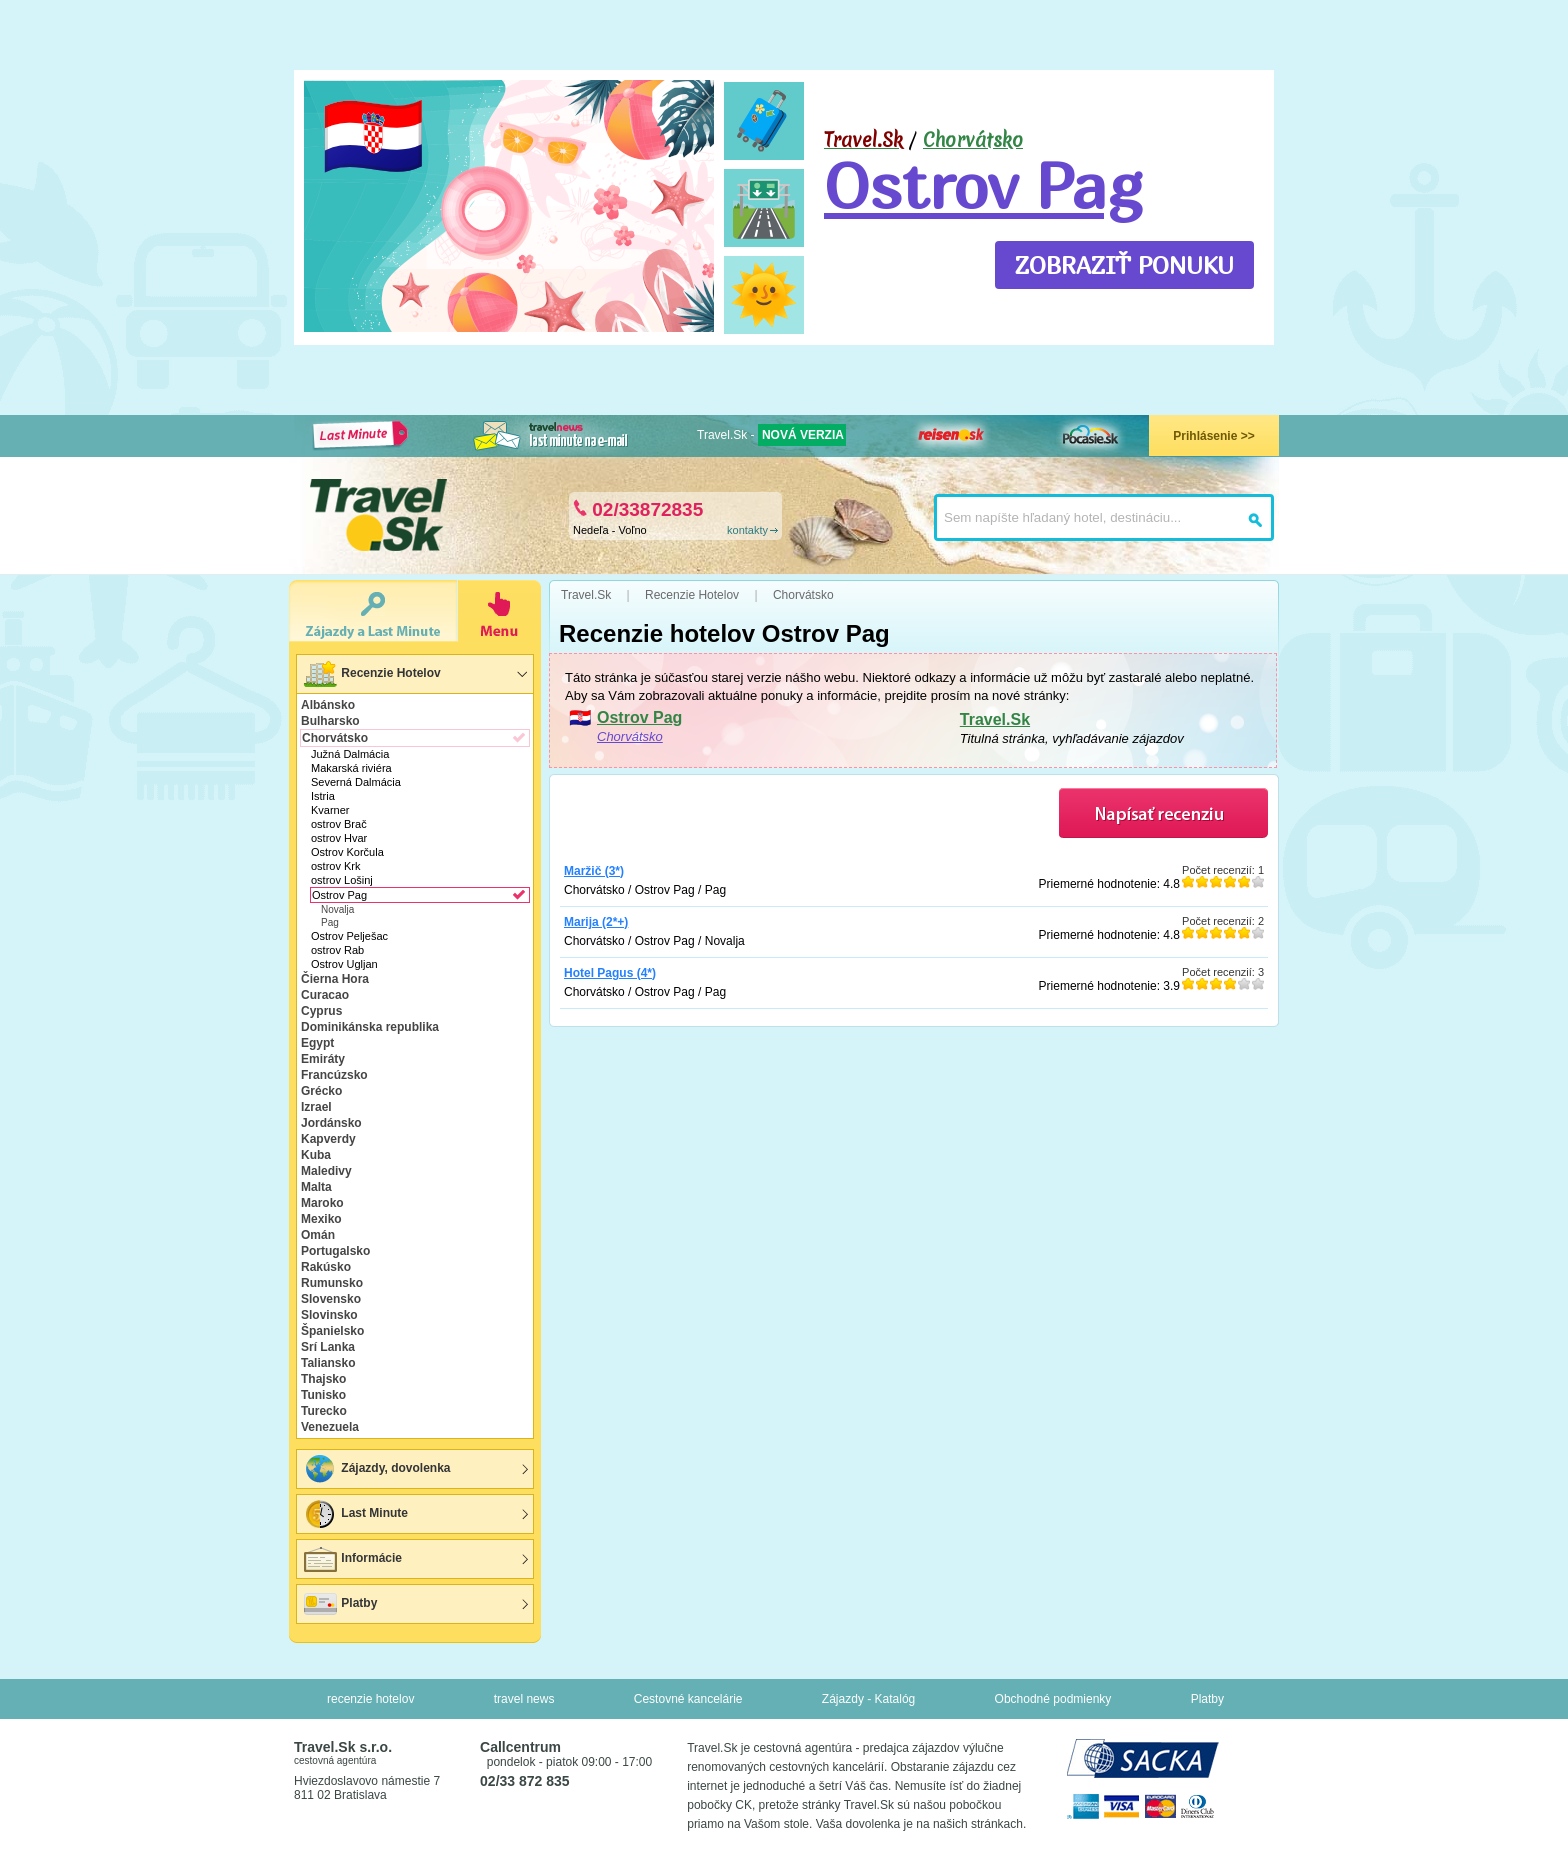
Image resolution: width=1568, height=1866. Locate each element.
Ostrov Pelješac (349, 936)
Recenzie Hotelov (371, 674)
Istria (323, 796)
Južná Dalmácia (350, 754)
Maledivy (326, 1171)
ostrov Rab (337, 950)
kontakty (747, 530)
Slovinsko (329, 1315)
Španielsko (332, 1331)
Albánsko (328, 705)
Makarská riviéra (351, 768)
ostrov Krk (336, 866)
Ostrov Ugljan (344, 964)
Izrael (316, 1107)
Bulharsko (330, 721)
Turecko (324, 1411)
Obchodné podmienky (1053, 1699)
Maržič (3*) (594, 871)
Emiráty (323, 1059)
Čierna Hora (335, 979)
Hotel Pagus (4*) (610, 973)
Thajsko (323, 1379)
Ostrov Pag (983, 185)
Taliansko (328, 1363)
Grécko (321, 1091)
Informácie (352, 1559)
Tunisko (323, 1395)
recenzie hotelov (370, 1699)
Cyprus (321, 1011)
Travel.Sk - (771, 435)
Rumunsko (332, 1283)
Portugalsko (335, 1251)
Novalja (337, 909)
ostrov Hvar (339, 838)
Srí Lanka (328, 1347)
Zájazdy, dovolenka (376, 1469)
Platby (339, 1604)
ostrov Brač (339, 824)
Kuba (316, 1155)
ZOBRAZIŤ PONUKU (1124, 265)
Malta (316, 1187)
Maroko (322, 1203)
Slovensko (331, 1299)
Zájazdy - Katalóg (868, 1699)
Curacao (325, 995)
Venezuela (330, 1427)
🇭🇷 (373, 136)
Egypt (317, 1043)
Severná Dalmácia (356, 782)
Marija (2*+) (596, 922)
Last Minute (355, 1514)
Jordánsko (331, 1123)
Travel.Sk (995, 719)
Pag (330, 922)
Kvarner (330, 810)
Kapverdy (328, 1139)
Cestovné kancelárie (688, 1699)
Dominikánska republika (370, 1027)
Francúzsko (334, 1075)
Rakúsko (326, 1267)
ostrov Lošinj (342, 880)
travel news (524, 1699)
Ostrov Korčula (347, 852)
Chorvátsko (973, 140)
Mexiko (321, 1219)
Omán (318, 1235)
